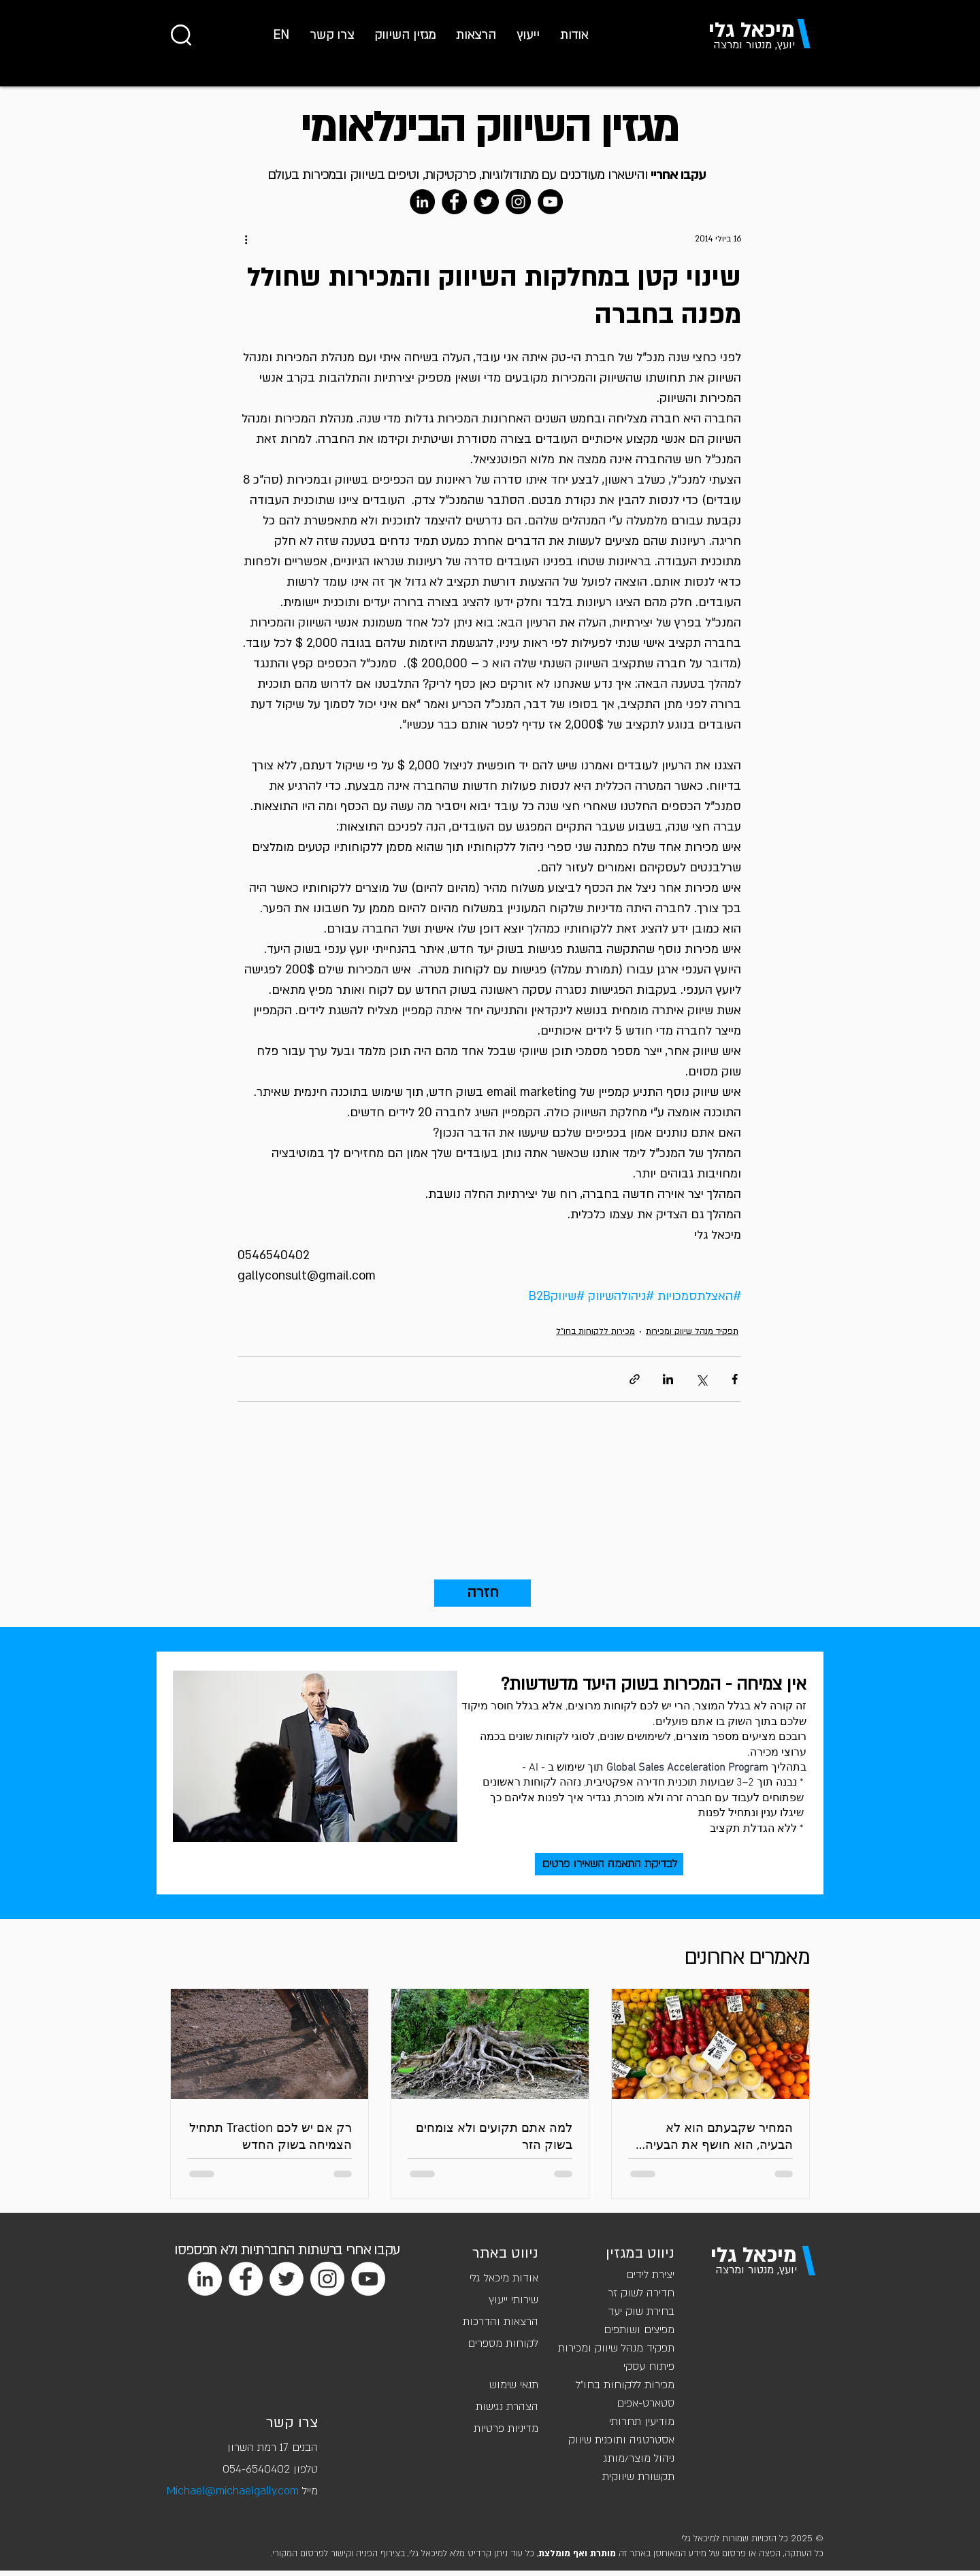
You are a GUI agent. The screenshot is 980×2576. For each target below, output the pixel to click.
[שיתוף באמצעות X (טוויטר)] (701, 1379)
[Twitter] (486, 201)
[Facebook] (454, 201)
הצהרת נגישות (507, 2406)
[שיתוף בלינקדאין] (668, 1379)
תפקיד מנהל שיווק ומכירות (692, 1331)
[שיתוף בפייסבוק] (734, 1379)
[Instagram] (518, 201)
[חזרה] (482, 1593)
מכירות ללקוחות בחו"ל (595, 1331)
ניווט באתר (505, 2253)
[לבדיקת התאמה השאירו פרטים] (609, 1864)
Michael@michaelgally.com (233, 2490)
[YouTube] (550, 201)
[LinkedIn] (422, 201)
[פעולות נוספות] (246, 239)
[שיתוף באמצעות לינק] (634, 1379)
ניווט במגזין (640, 2253)
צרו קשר (292, 2422)
